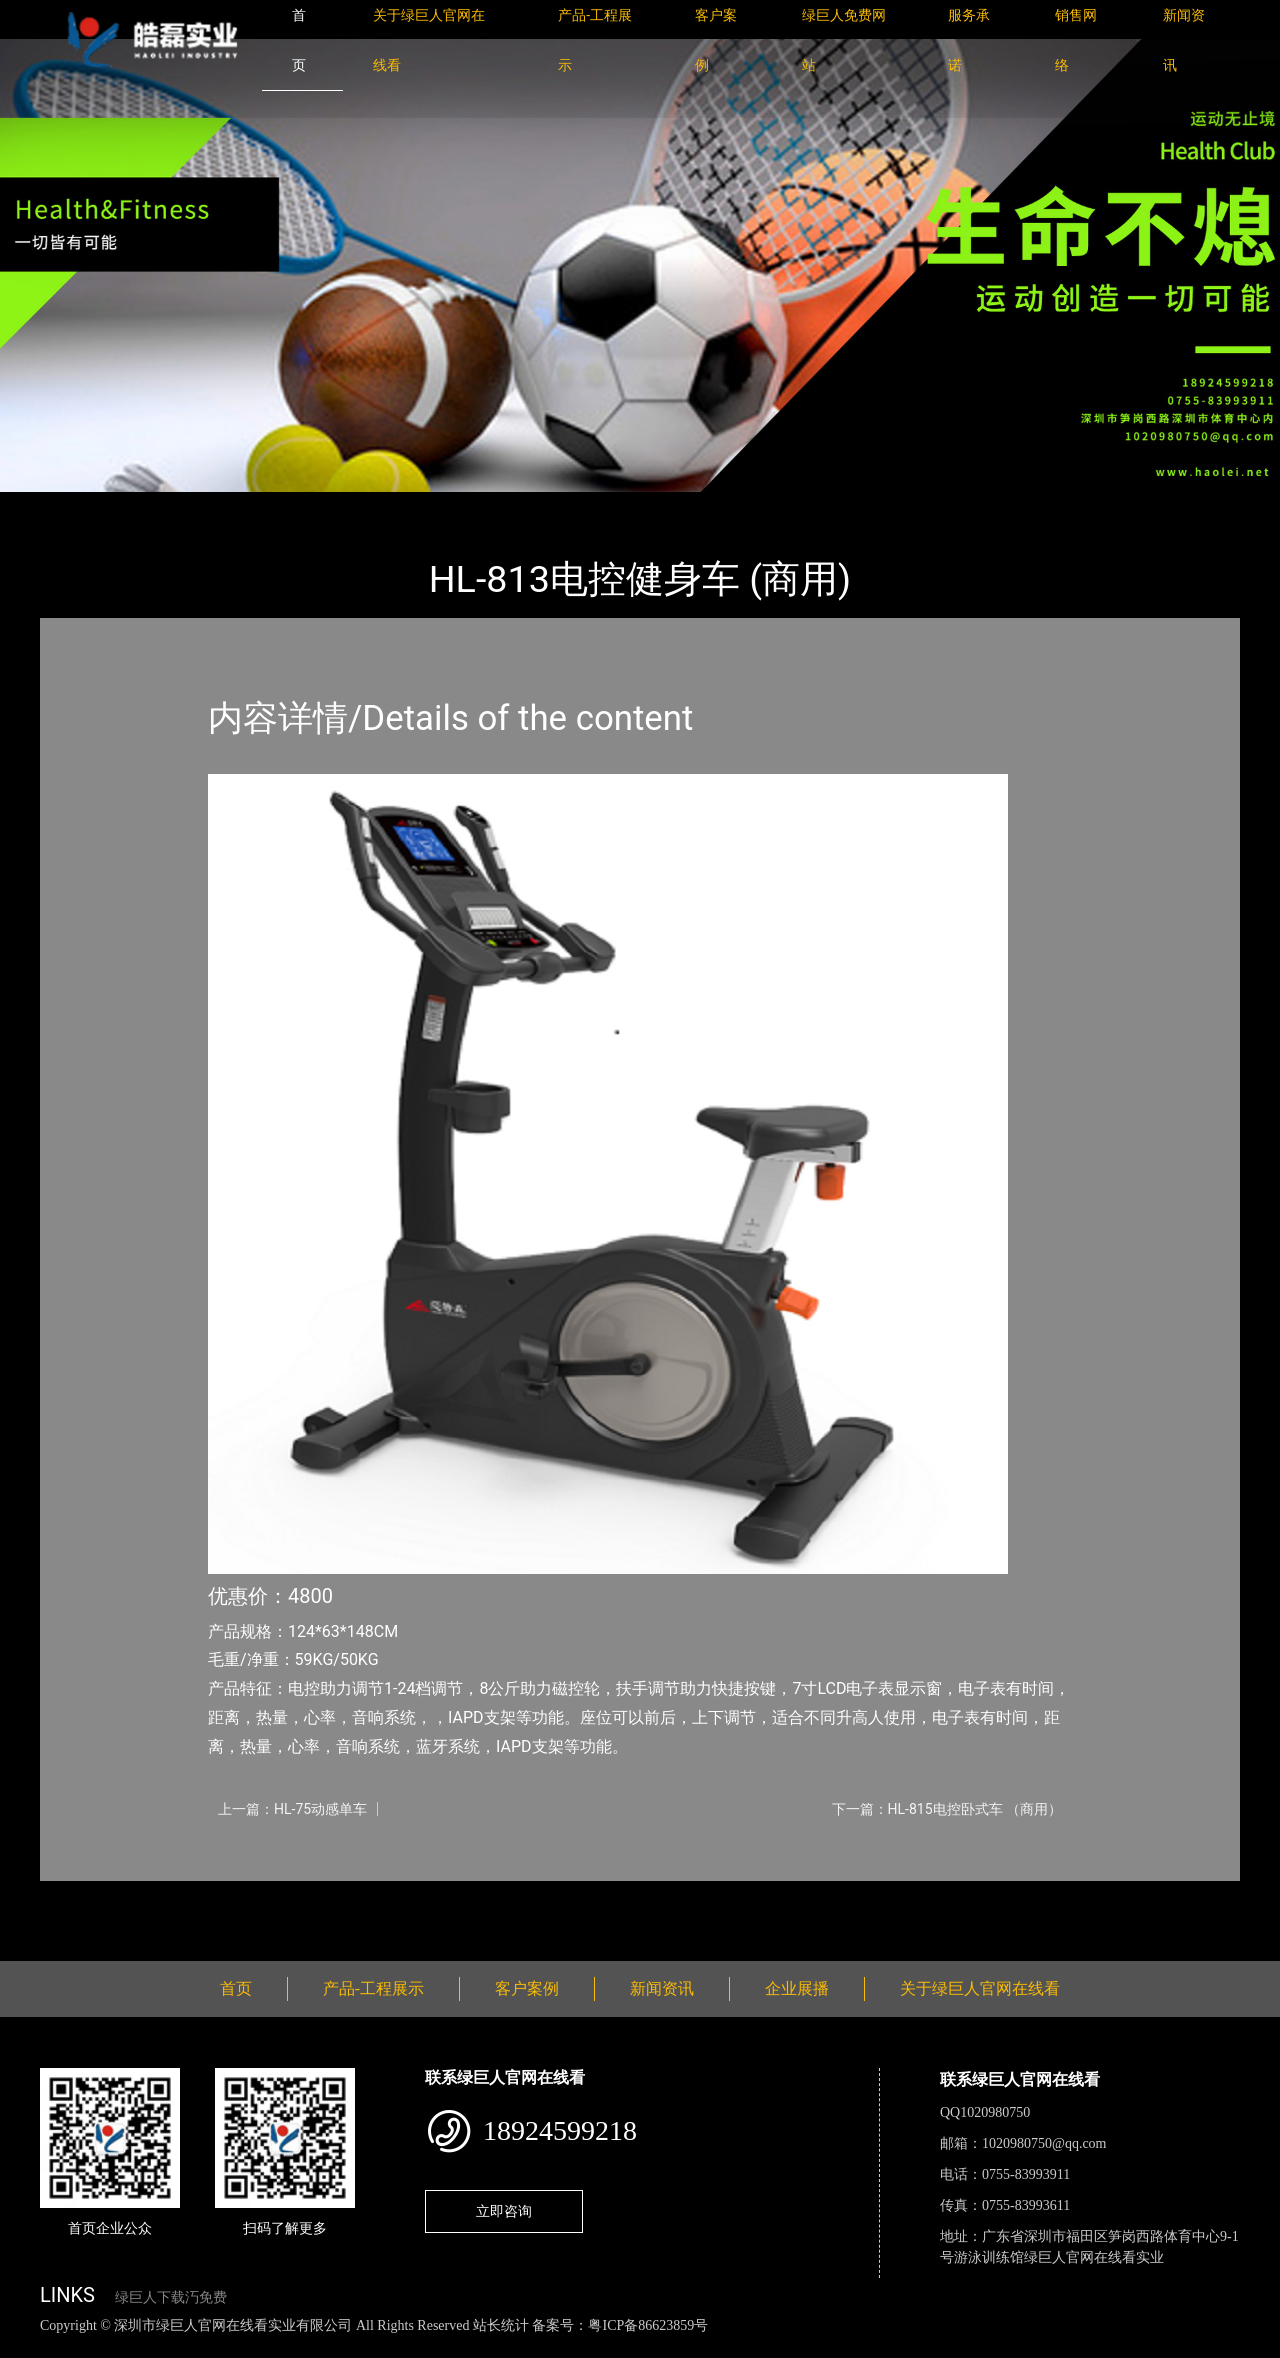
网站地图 (30, 2347)
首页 (75, 505)
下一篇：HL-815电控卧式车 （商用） (947, 1809)
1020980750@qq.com (1044, 2143)
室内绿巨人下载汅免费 (305, 505)
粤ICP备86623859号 (648, 2325)
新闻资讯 (662, 1988)
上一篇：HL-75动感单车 (292, 1809)
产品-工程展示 (160, 505)
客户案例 (527, 1988)
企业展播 (797, 1988)
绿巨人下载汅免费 (171, 2297)
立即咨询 (504, 2211)
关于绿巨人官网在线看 (980, 1988)
